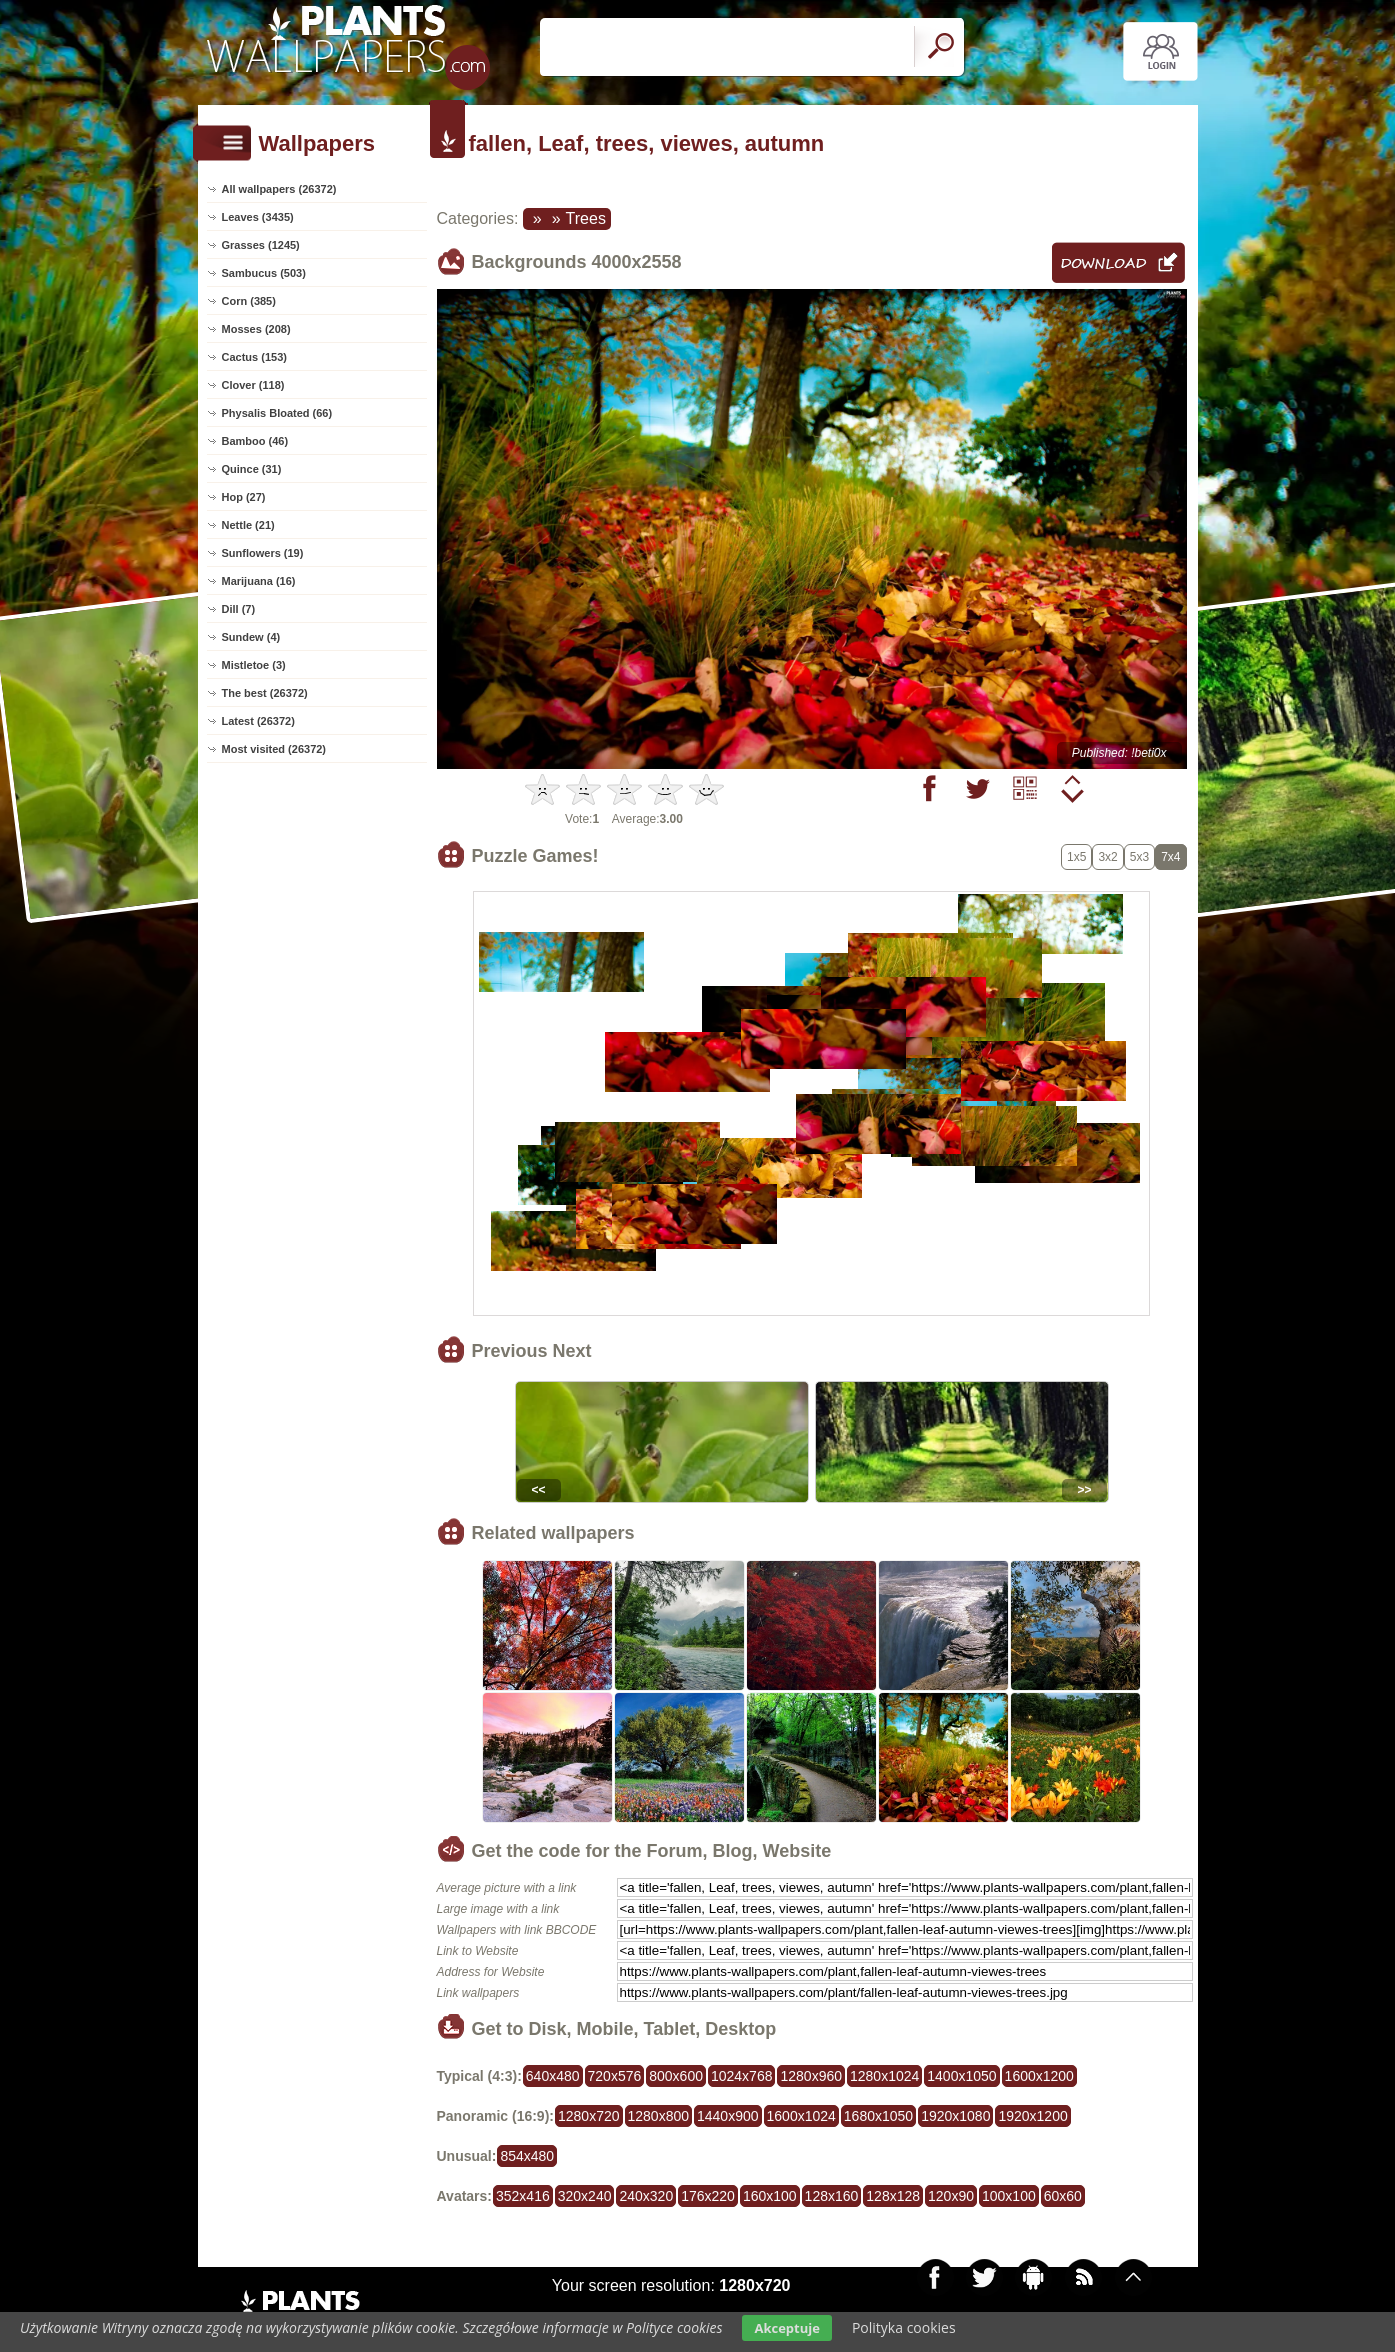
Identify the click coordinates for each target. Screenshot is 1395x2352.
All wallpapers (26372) (279, 189)
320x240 (585, 2196)
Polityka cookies (904, 2327)
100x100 (1009, 2196)
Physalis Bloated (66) (277, 413)
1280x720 (589, 2116)
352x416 (523, 2196)
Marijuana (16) (259, 581)
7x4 (1170, 857)
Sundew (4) (251, 637)
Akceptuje (786, 2328)
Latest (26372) (258, 721)
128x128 (893, 2196)
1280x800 (659, 2116)
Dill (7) (239, 609)
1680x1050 (878, 2116)
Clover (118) (253, 385)
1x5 (1076, 857)
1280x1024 (884, 2076)
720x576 (615, 2076)
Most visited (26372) (274, 749)
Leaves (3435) (258, 217)
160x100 (770, 2196)
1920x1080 (955, 2116)
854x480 (527, 2156)
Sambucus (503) (264, 273)
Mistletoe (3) (254, 665)
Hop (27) (244, 497)
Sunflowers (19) (263, 553)
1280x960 (811, 2076)
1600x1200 (1039, 2076)
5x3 (1139, 857)
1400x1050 (961, 2076)
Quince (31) (252, 469)
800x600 (676, 2076)
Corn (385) (249, 301)
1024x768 (742, 2076)
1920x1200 (1032, 2116)
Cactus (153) (254, 357)
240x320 (646, 2196)
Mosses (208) (256, 329)
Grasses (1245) (261, 245)
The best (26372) (265, 693)
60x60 (1063, 2196)
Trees (586, 218)
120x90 (951, 2196)
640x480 (553, 2076)
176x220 (708, 2196)
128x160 (832, 2196)
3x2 (1107, 857)
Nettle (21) (248, 525)
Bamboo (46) (255, 441)
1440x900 (728, 2116)
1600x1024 (801, 2116)
